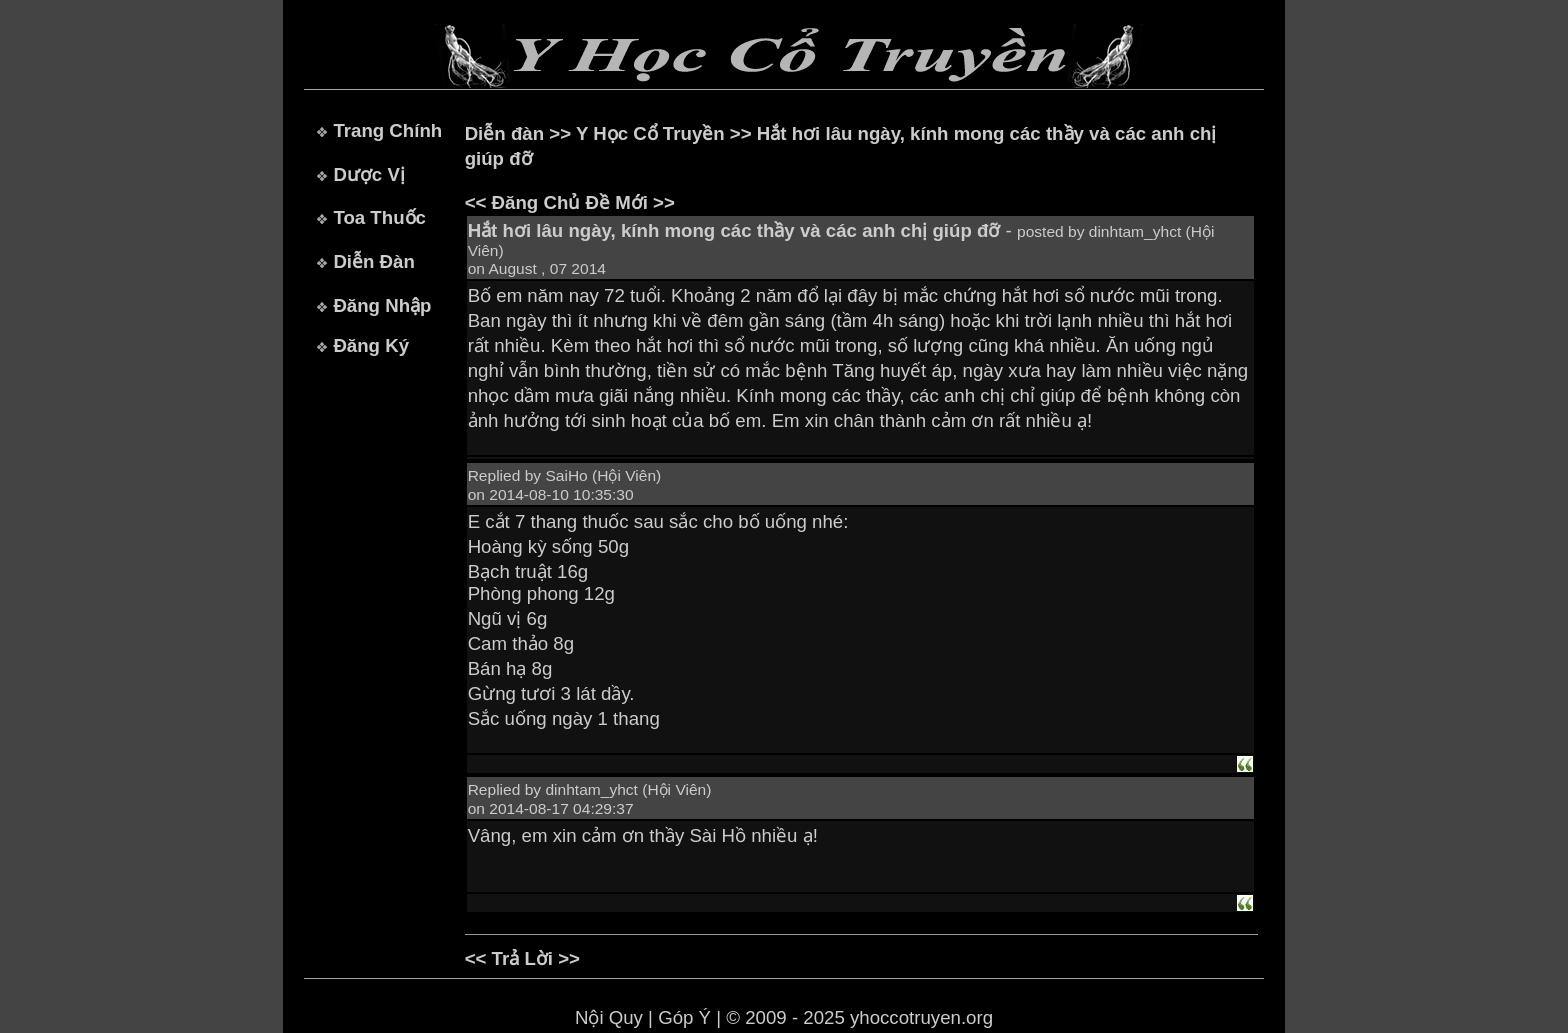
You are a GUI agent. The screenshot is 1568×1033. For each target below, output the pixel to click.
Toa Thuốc (379, 217)
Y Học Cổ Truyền (650, 133)
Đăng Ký (371, 345)
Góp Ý (684, 1017)
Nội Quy (609, 1017)
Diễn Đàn (373, 261)
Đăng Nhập (382, 305)
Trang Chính (387, 130)
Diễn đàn (504, 133)
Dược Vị (368, 174)
